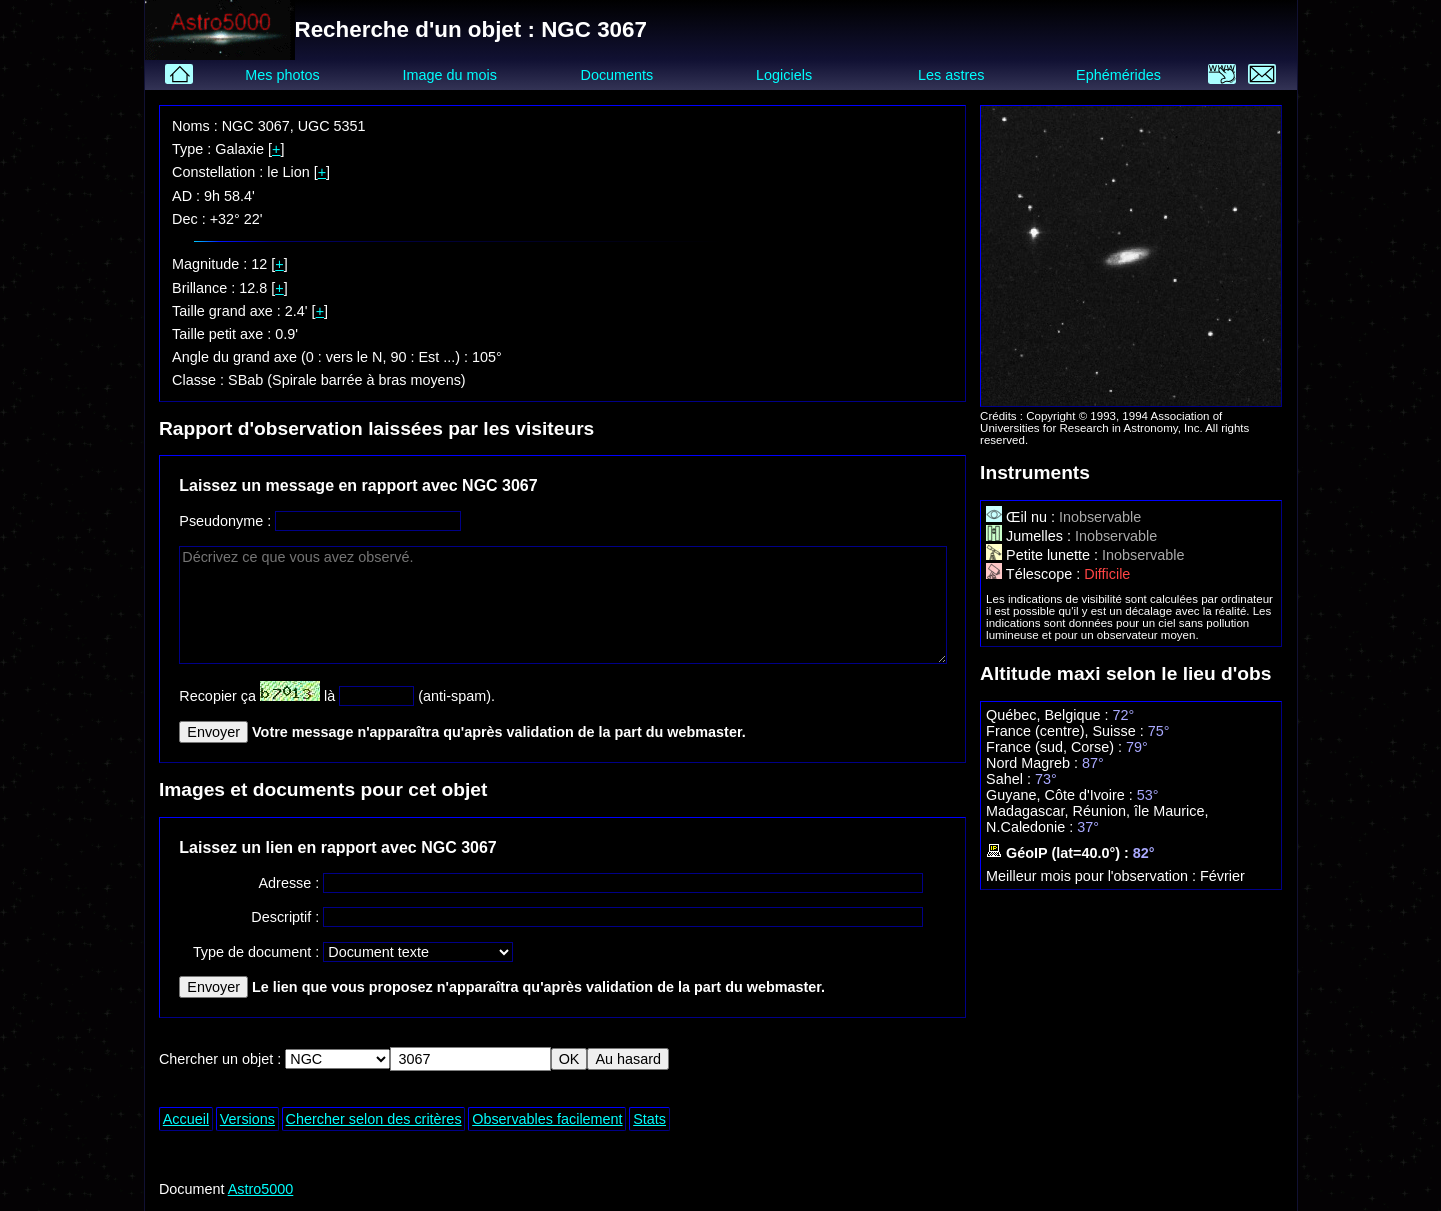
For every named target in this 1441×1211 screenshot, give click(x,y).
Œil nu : (1022, 517)
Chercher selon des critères (374, 1119)
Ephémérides (1118, 75)
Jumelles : (1030, 536)
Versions (247, 1119)
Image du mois (450, 75)
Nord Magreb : (1034, 763)
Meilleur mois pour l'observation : (1093, 876)
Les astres (951, 75)
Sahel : (1010, 779)
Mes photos (282, 75)
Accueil (186, 1119)
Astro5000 (261, 1189)
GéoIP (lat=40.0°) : (1059, 853)
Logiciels (784, 75)
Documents (617, 75)
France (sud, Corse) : (1056, 747)
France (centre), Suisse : (1067, 731)
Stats (649, 1119)
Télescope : (1035, 574)
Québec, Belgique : (1049, 715)
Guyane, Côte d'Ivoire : (1061, 795)
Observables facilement (547, 1119)
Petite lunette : (1044, 555)
